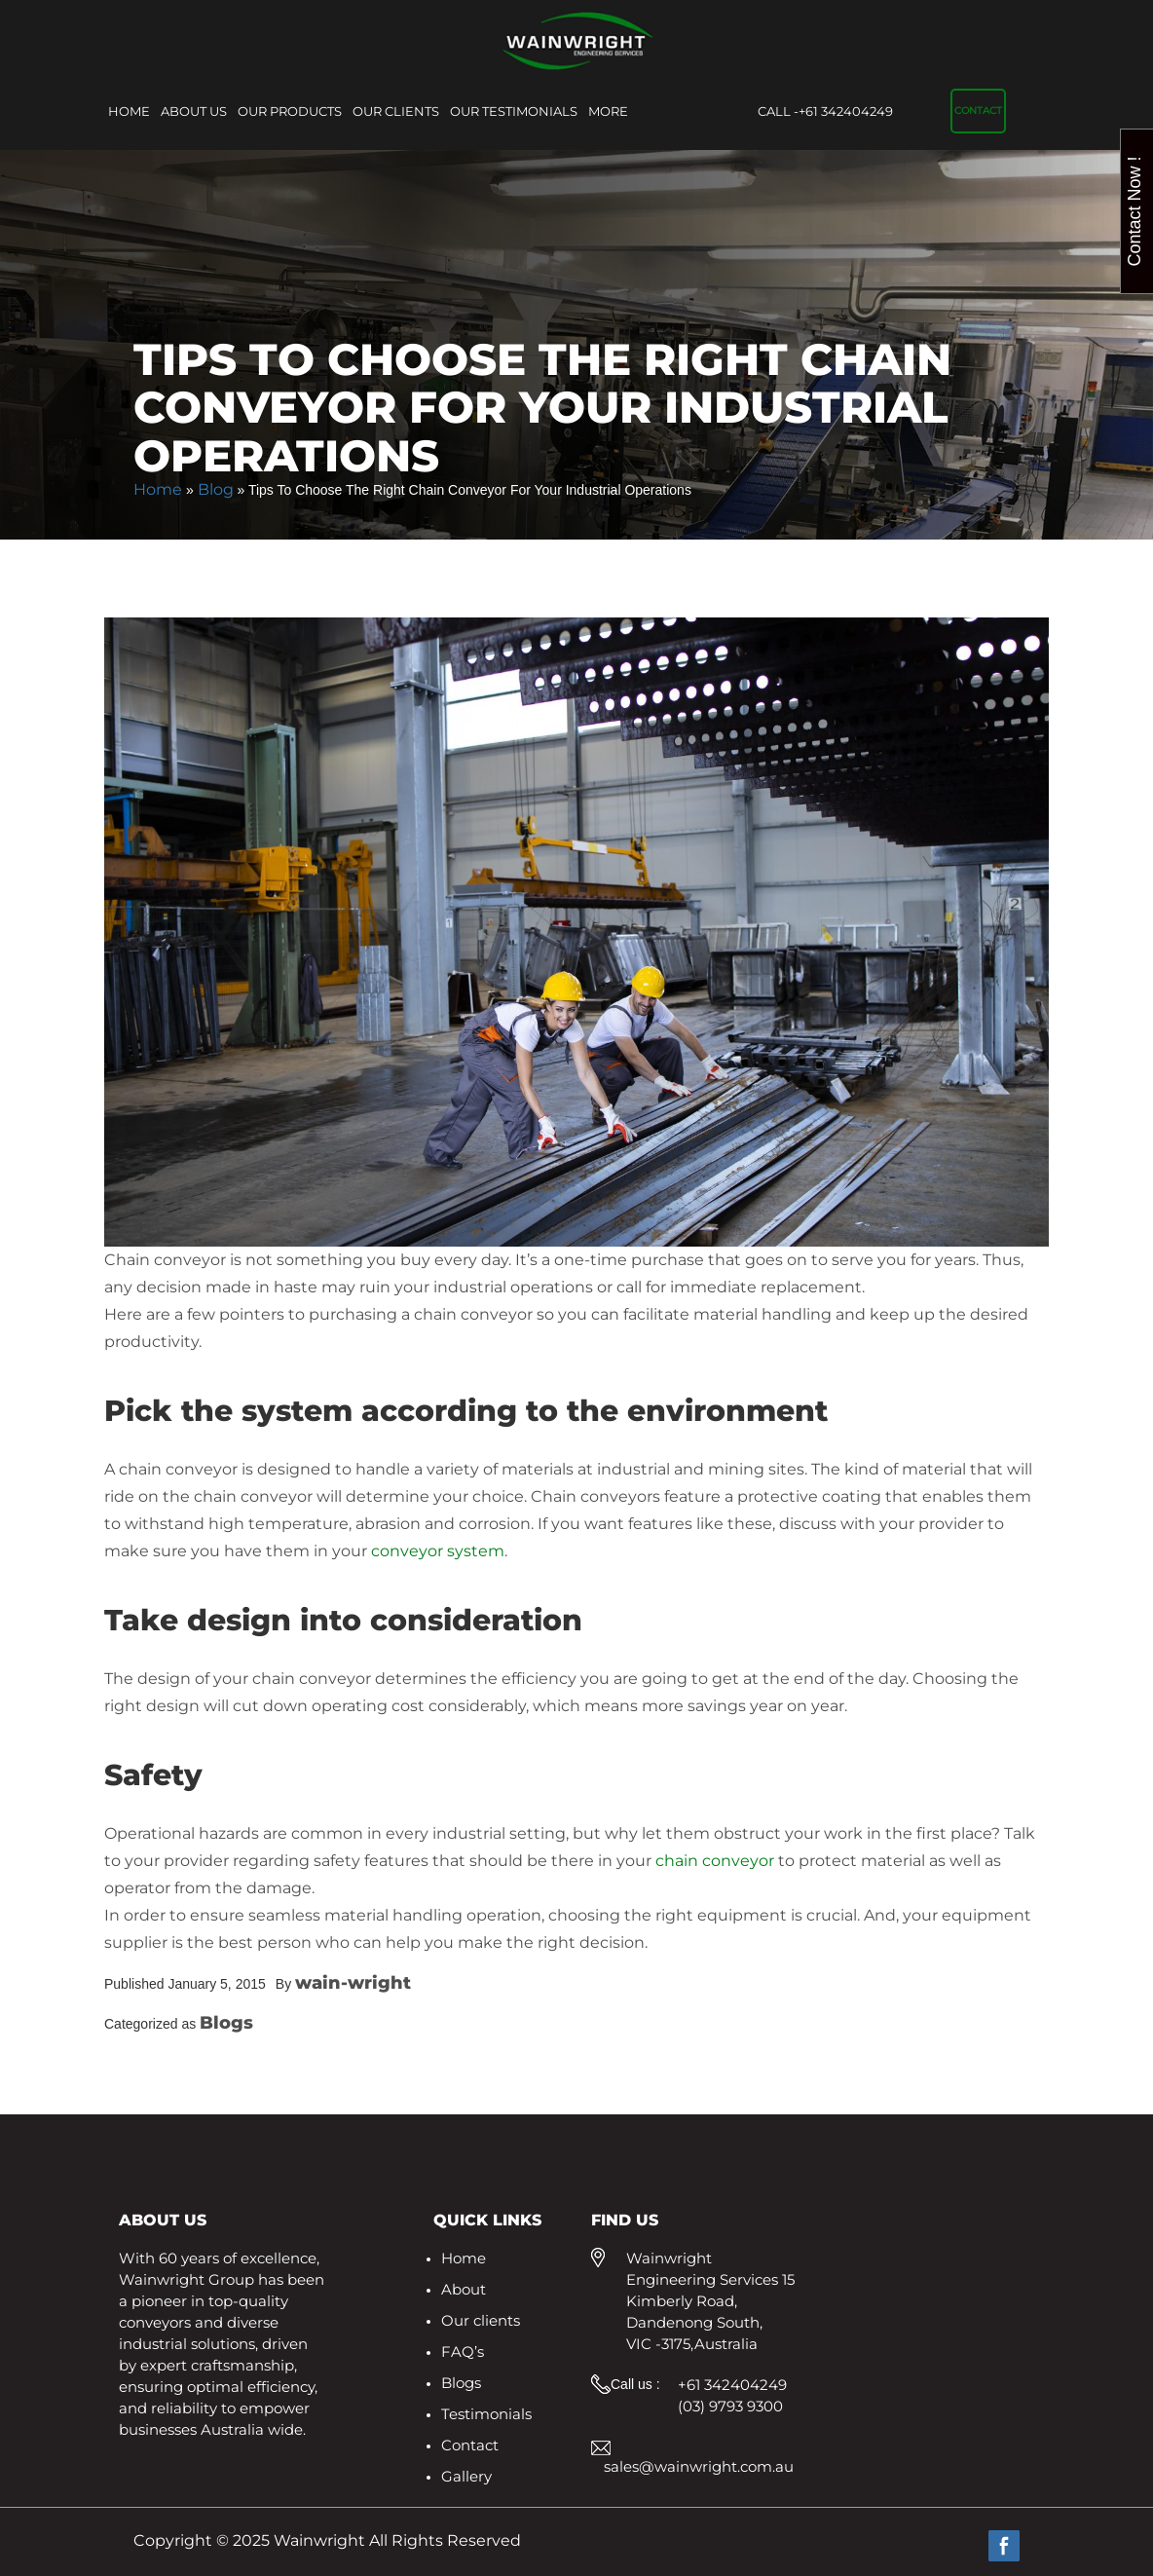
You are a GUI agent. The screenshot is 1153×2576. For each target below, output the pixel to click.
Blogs (461, 2382)
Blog (216, 489)
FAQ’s (462, 2351)
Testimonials (486, 2414)
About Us (194, 111)
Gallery (466, 2476)
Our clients (396, 111)
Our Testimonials (513, 111)
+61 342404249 (825, 111)
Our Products (290, 111)
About (463, 2289)
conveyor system (437, 1551)
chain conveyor (714, 1860)
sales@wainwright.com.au (699, 2466)
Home (129, 111)
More (608, 111)
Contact (978, 110)
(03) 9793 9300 (730, 2406)
